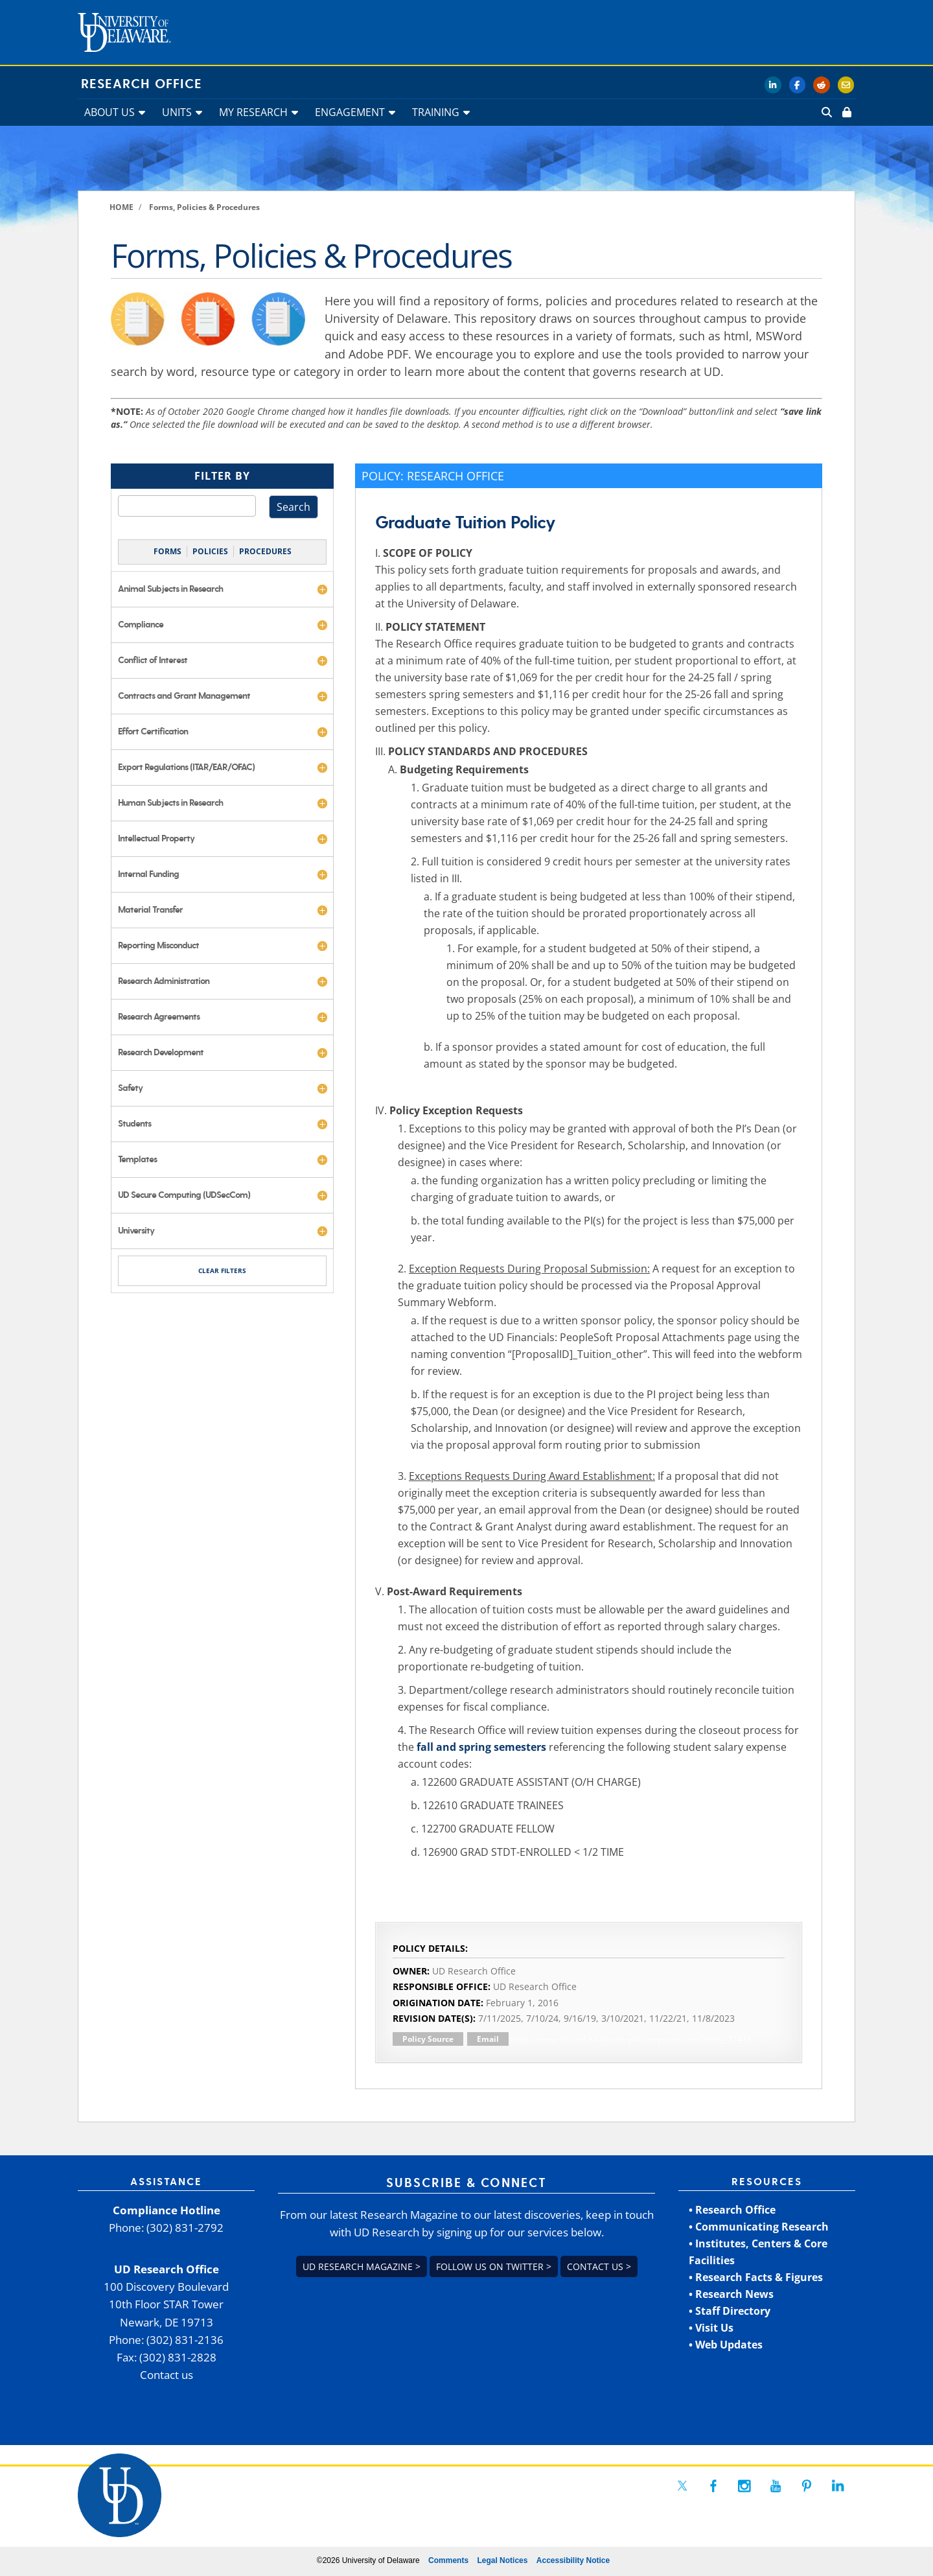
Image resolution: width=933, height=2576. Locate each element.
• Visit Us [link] (711, 2328)
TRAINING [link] (435, 112)
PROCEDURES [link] (265, 551)
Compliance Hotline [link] (166, 2210)
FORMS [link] (167, 551)
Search (293, 507)
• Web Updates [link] (726, 2344)
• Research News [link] (731, 2294)
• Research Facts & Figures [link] (756, 2277)
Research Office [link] (141, 84)
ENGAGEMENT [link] (350, 112)
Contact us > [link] (599, 2266)
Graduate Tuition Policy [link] (465, 522)
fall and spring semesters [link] (481, 1747)
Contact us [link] (166, 2374)
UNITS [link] (177, 112)
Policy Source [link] (428, 2038)
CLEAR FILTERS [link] (222, 1270)
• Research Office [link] (732, 2210)
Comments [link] (448, 2560)
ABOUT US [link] (109, 112)
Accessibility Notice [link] (573, 2560)
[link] (845, 112)
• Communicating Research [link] (759, 2226)
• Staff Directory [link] (729, 2311)
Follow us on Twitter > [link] (493, 2266)
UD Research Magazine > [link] (361, 2266)
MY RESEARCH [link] (253, 112)
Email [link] (488, 2038)
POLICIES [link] (210, 551)
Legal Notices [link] (502, 2560)
